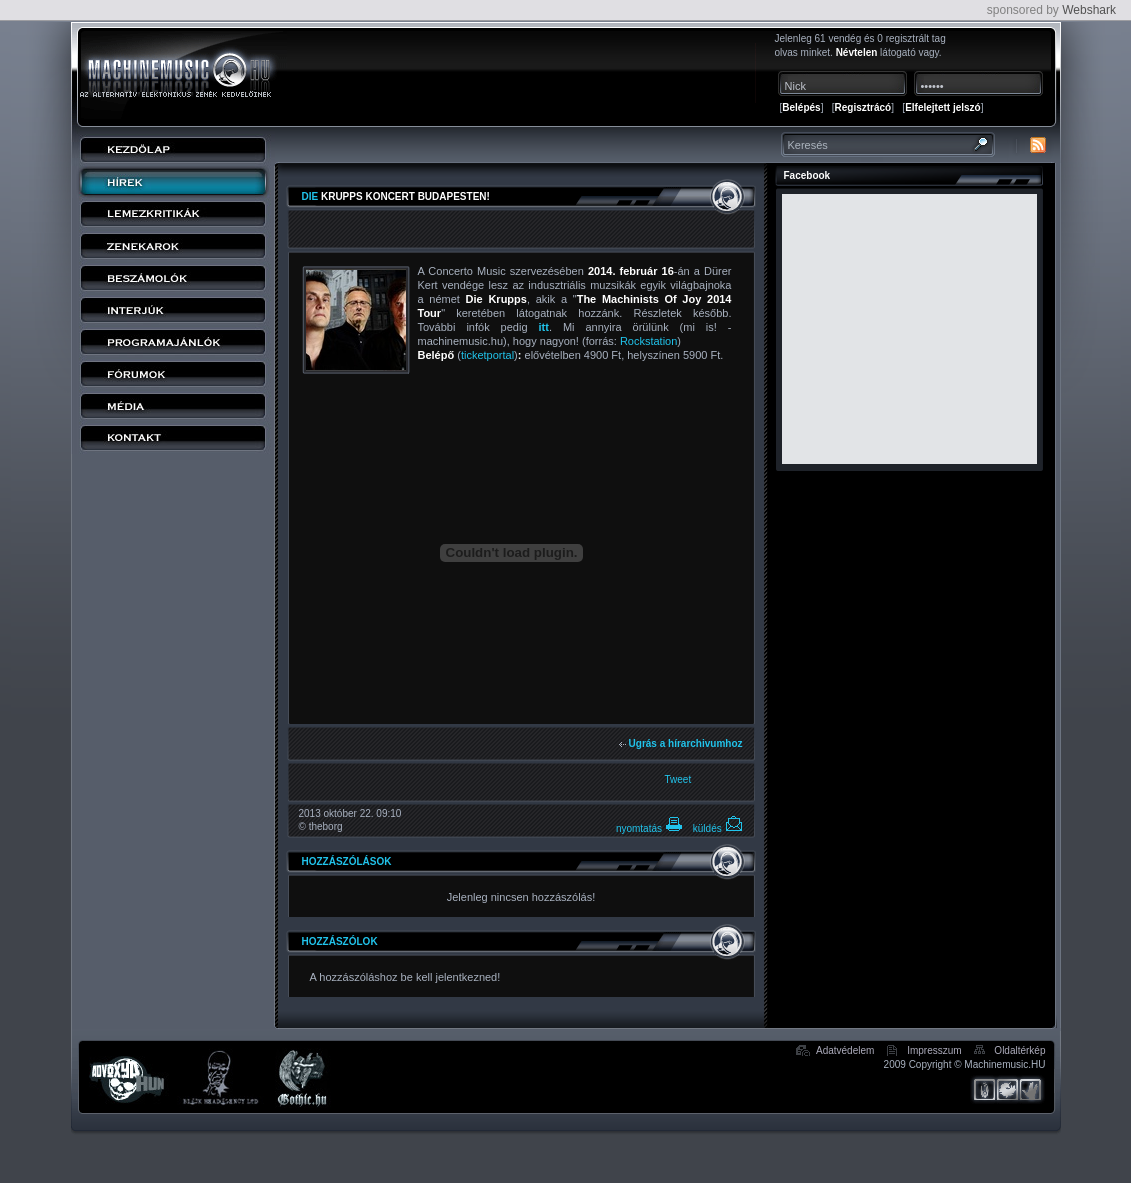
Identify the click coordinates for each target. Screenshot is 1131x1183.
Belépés (801, 107)
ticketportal (487, 355)
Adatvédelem (845, 1050)
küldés (718, 828)
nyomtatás (649, 828)
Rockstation (648, 341)
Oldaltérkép (1019, 1050)
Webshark (1089, 10)
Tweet (678, 779)
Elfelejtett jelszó (943, 107)
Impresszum (934, 1050)
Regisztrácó (863, 107)
